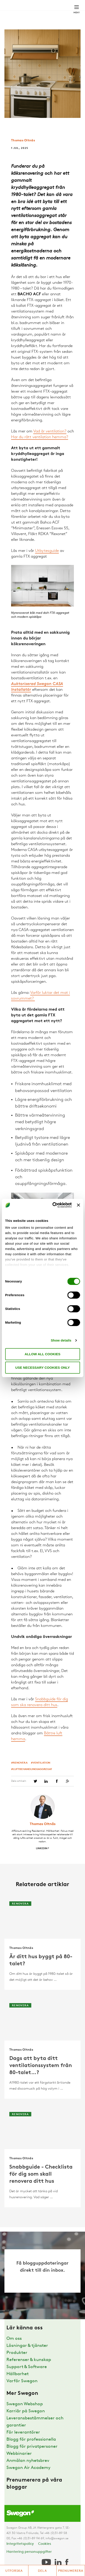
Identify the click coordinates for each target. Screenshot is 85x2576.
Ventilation (41, 1763)
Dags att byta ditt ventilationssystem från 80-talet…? (40, 2065)
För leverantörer (23, 2432)
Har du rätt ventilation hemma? (39, 437)
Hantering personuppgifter (29, 2552)
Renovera (20, 1763)
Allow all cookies (42, 1354)
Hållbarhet (17, 2374)
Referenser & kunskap (28, 2360)
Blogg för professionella (31, 2439)
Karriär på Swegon (25, 2411)
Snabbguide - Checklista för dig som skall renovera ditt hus (41, 2174)
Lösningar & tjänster (27, 2346)
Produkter (16, 2353)
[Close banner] (78, 1205)
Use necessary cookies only (42, 1367)
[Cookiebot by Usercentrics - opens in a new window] (54, 1205)
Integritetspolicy (20, 2544)
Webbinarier (19, 2453)
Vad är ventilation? (49, 431)
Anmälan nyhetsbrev (27, 2461)
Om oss (14, 2338)
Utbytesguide (47, 551)
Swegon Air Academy (28, 2468)
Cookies (44, 2544)
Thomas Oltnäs (23, 140)
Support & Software (26, 2367)
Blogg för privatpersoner (31, 2446)
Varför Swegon (22, 2381)
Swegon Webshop (24, 2404)
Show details (61, 1340)
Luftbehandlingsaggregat (32, 1769)
